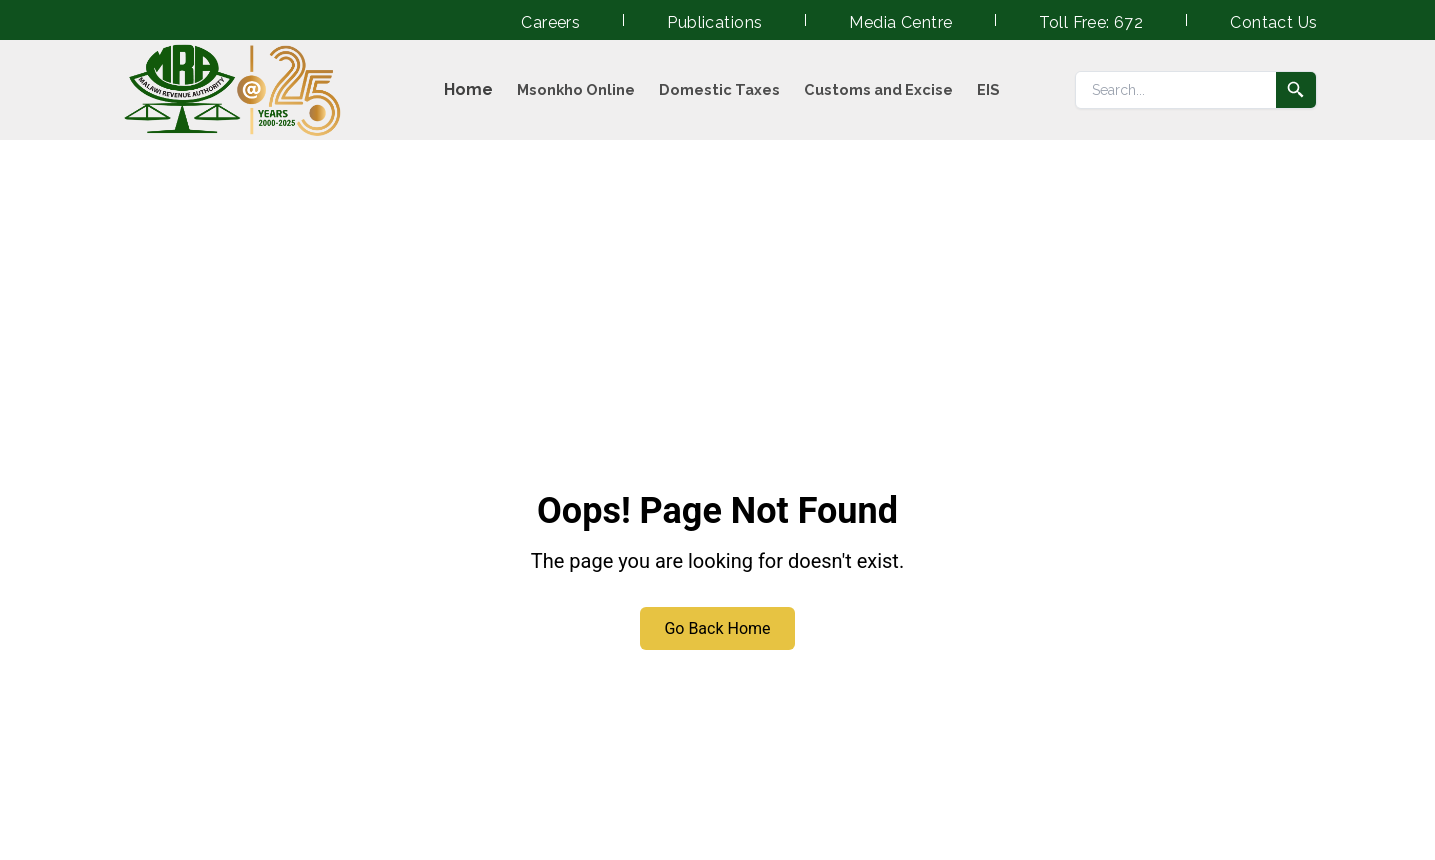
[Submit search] (1296, 90)
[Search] (1176, 90)
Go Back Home (717, 628)
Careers (550, 22)
